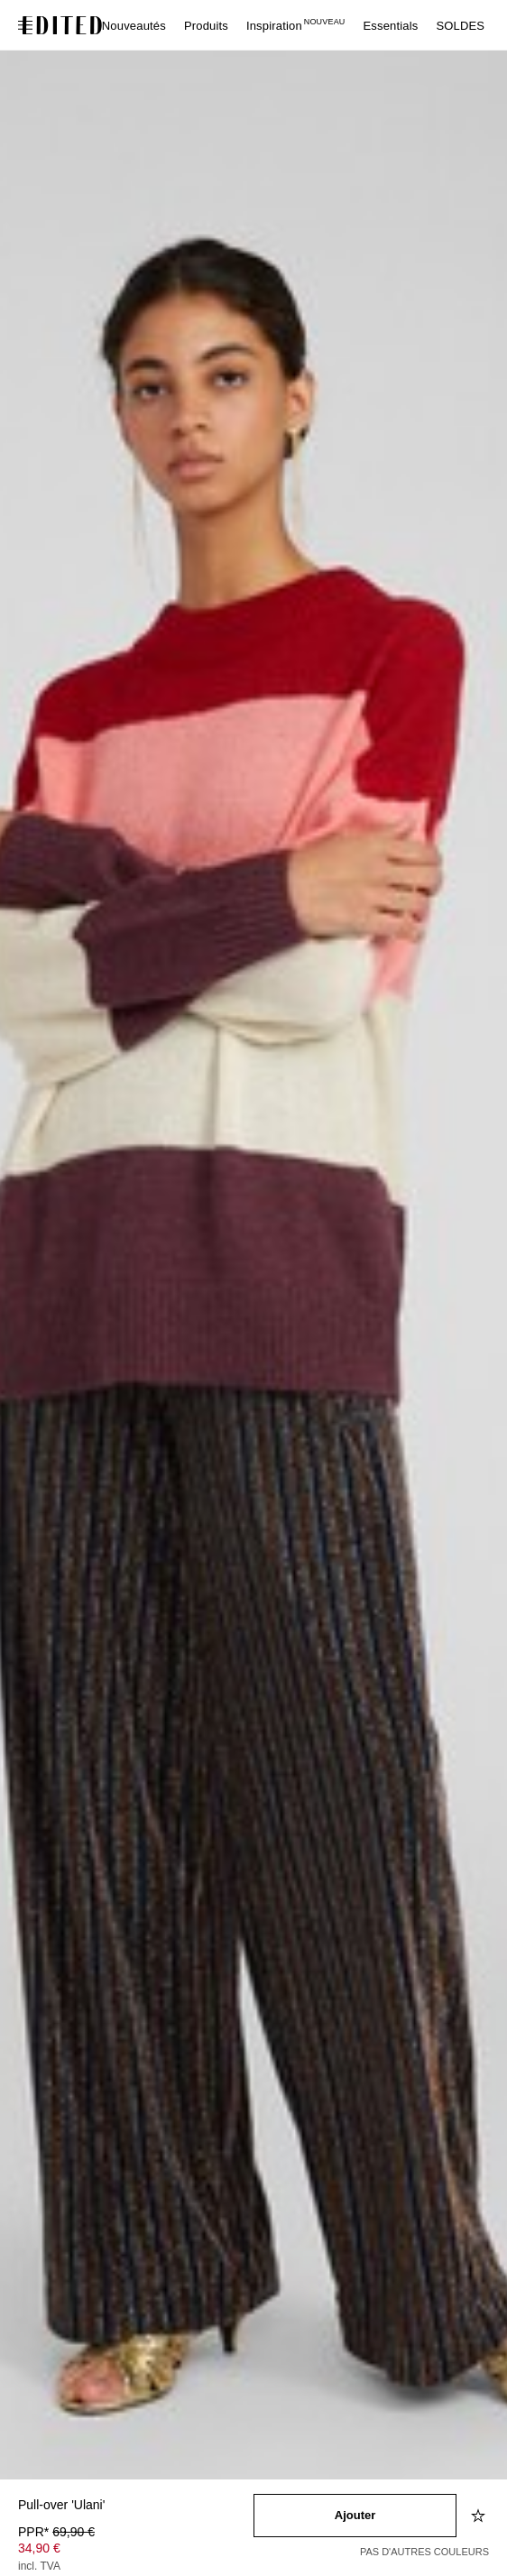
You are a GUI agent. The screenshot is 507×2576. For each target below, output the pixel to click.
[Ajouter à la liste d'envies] (480, 2515)
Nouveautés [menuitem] (134, 26)
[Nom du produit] (136, 2506)
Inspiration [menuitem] (296, 26)
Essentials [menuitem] (390, 26)
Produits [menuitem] (206, 26)
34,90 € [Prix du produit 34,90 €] (39, 2548)
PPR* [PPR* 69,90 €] (56, 2531)
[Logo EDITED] (62, 25)
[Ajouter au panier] (355, 2515)
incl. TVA (39, 2566)
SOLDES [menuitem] (460, 26)
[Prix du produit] (136, 2550)
